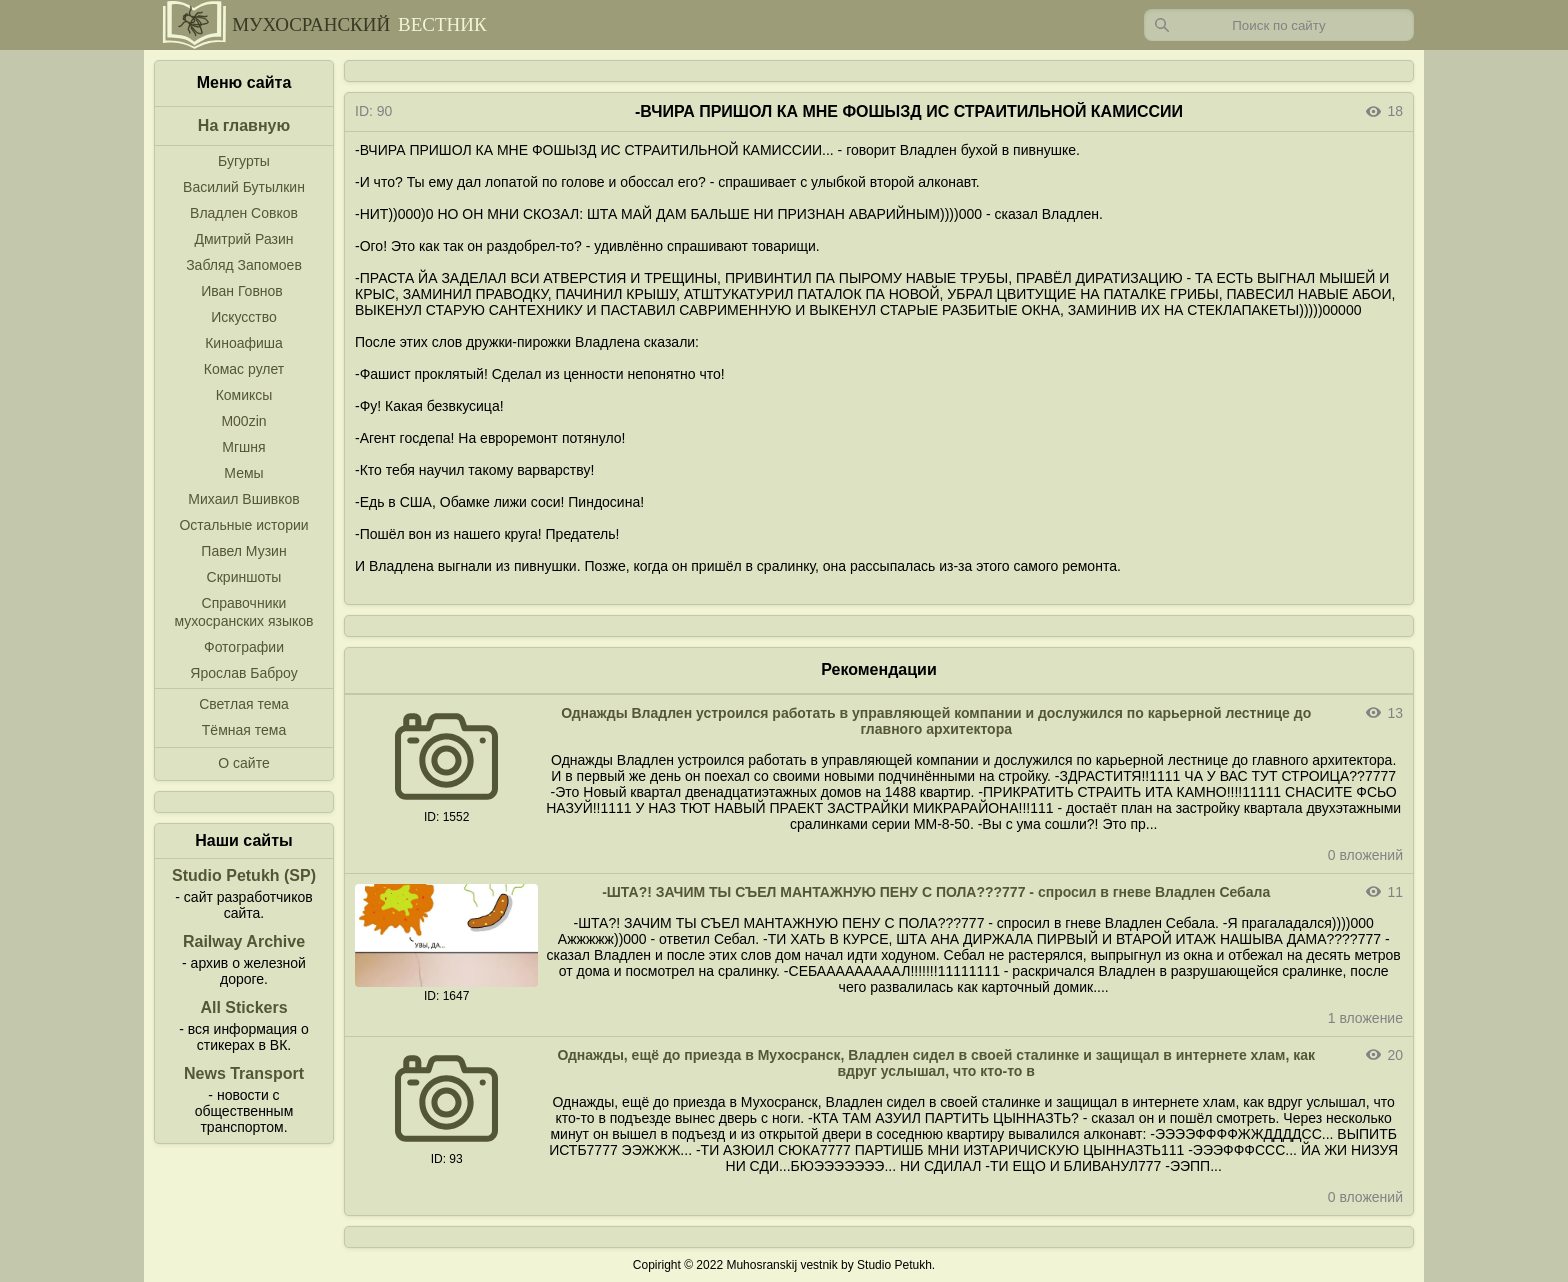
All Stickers (243, 1007)
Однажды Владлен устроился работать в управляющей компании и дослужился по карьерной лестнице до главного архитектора (936, 721)
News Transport (244, 1073)
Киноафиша (244, 343)
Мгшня (243, 447)
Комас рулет (244, 369)
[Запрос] (1279, 25)
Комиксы (244, 395)
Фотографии (244, 647)
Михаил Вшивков (243, 499)
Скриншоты (244, 577)
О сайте (243, 763)
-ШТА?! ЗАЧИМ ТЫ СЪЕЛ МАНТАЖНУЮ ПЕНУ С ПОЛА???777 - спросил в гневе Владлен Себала (936, 892)
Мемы (243, 473)
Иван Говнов (242, 291)
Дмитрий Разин (243, 239)
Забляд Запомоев (244, 265)
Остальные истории (243, 525)
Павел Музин (243, 551)
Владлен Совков (244, 213)
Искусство (244, 317)
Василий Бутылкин (244, 187)
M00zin (243, 421)
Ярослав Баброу (243, 673)
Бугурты (244, 161)
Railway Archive (244, 941)
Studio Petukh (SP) (244, 875)
